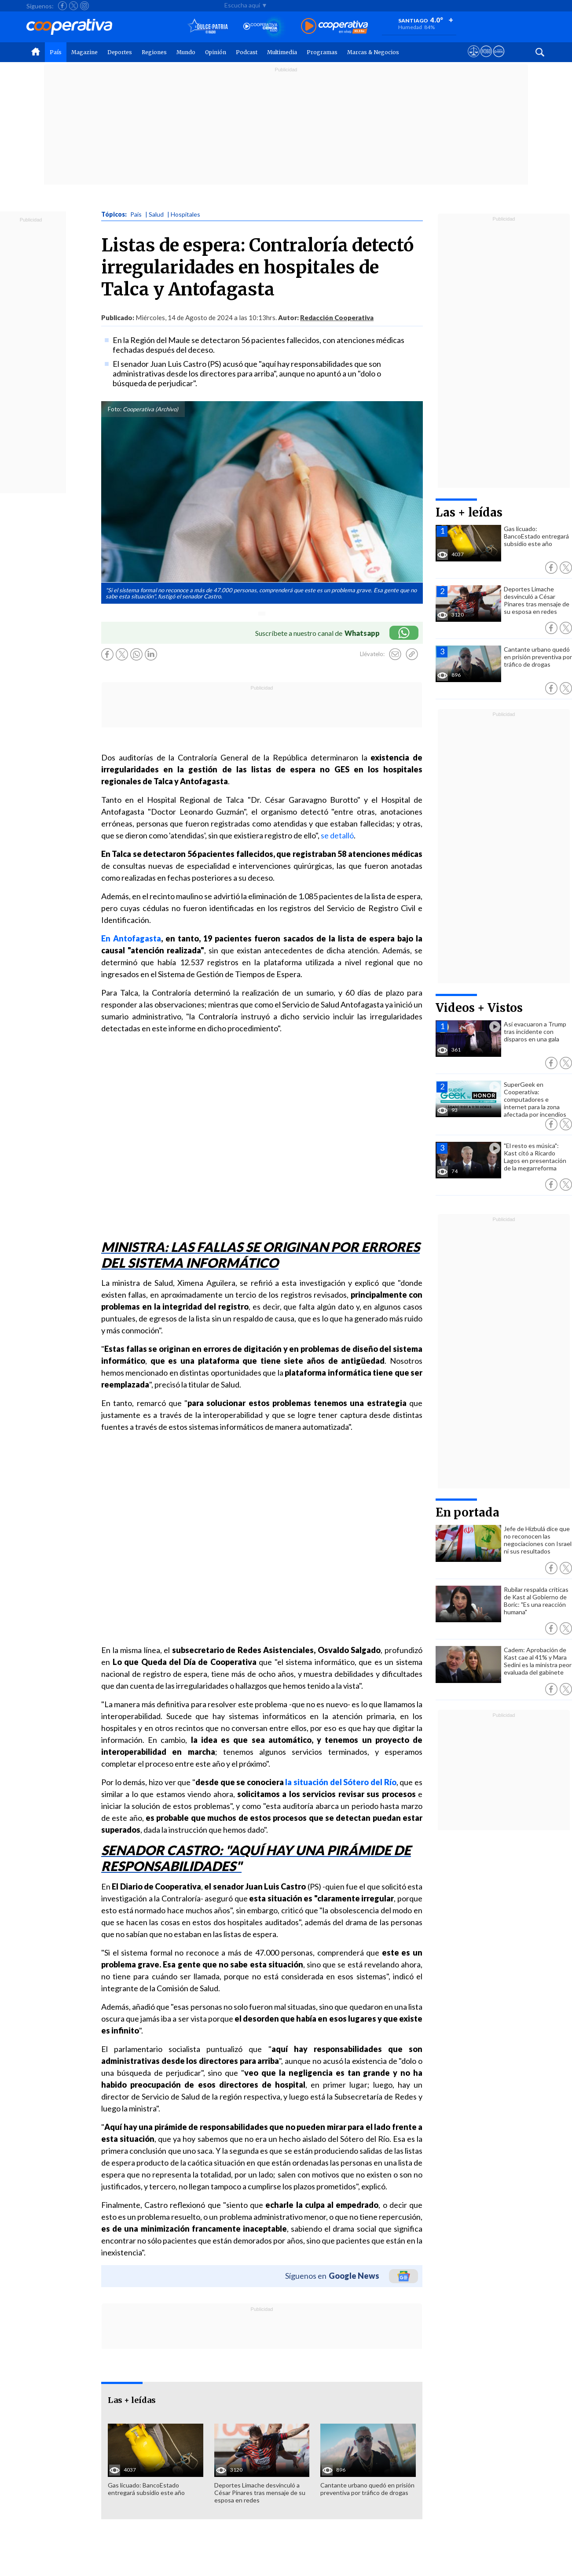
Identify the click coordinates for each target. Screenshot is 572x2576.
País (56, 52)
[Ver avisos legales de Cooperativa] (474, 59)
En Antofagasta (131, 938)
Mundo (185, 52)
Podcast (246, 52)
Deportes (119, 52)
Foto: (114, 409)
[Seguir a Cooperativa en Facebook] (62, 5)
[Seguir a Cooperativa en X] (73, 5)
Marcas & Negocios (373, 52)
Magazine (84, 52)
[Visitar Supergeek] (499, 59)
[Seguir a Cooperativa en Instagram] (84, 5)
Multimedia (282, 52)
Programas (322, 52)
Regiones (154, 52)
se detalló (337, 835)
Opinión (215, 52)
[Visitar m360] (486, 59)
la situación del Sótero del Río (340, 1782)
